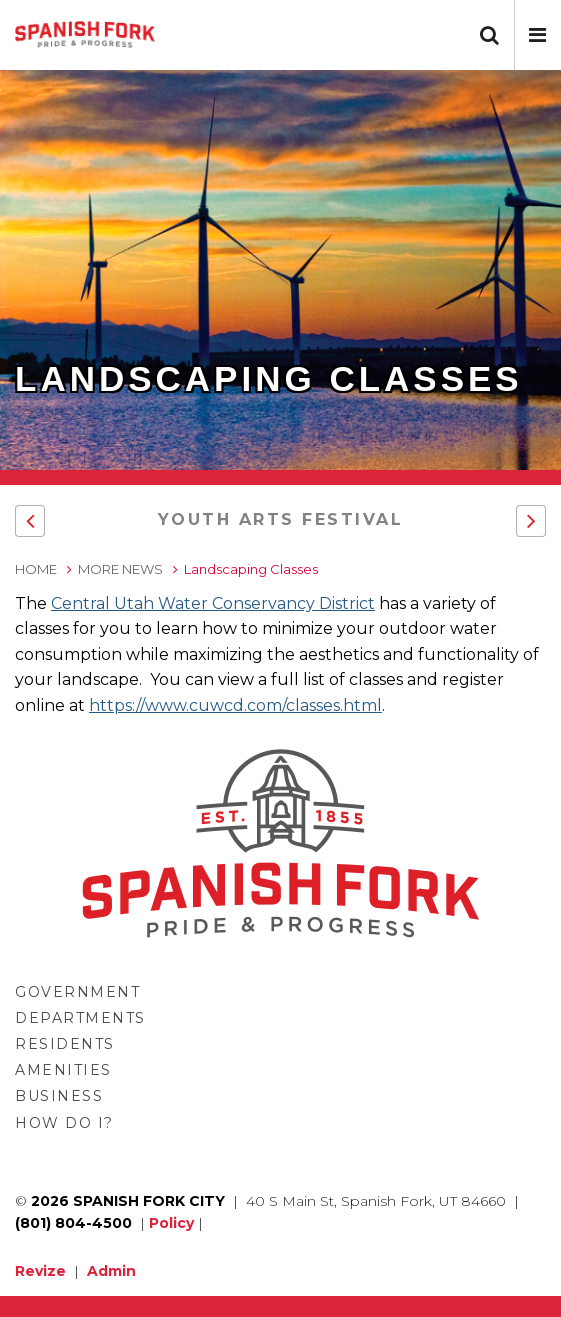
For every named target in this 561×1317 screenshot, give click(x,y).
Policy (171, 1223)
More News (120, 569)
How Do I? (64, 1123)
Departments (80, 1018)
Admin (111, 1271)
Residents (65, 1044)
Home (36, 569)
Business (59, 1096)
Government (77, 992)
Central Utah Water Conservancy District (213, 603)
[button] (537, 35)
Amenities (63, 1070)
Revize (40, 1271)
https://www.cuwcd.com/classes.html (235, 705)
